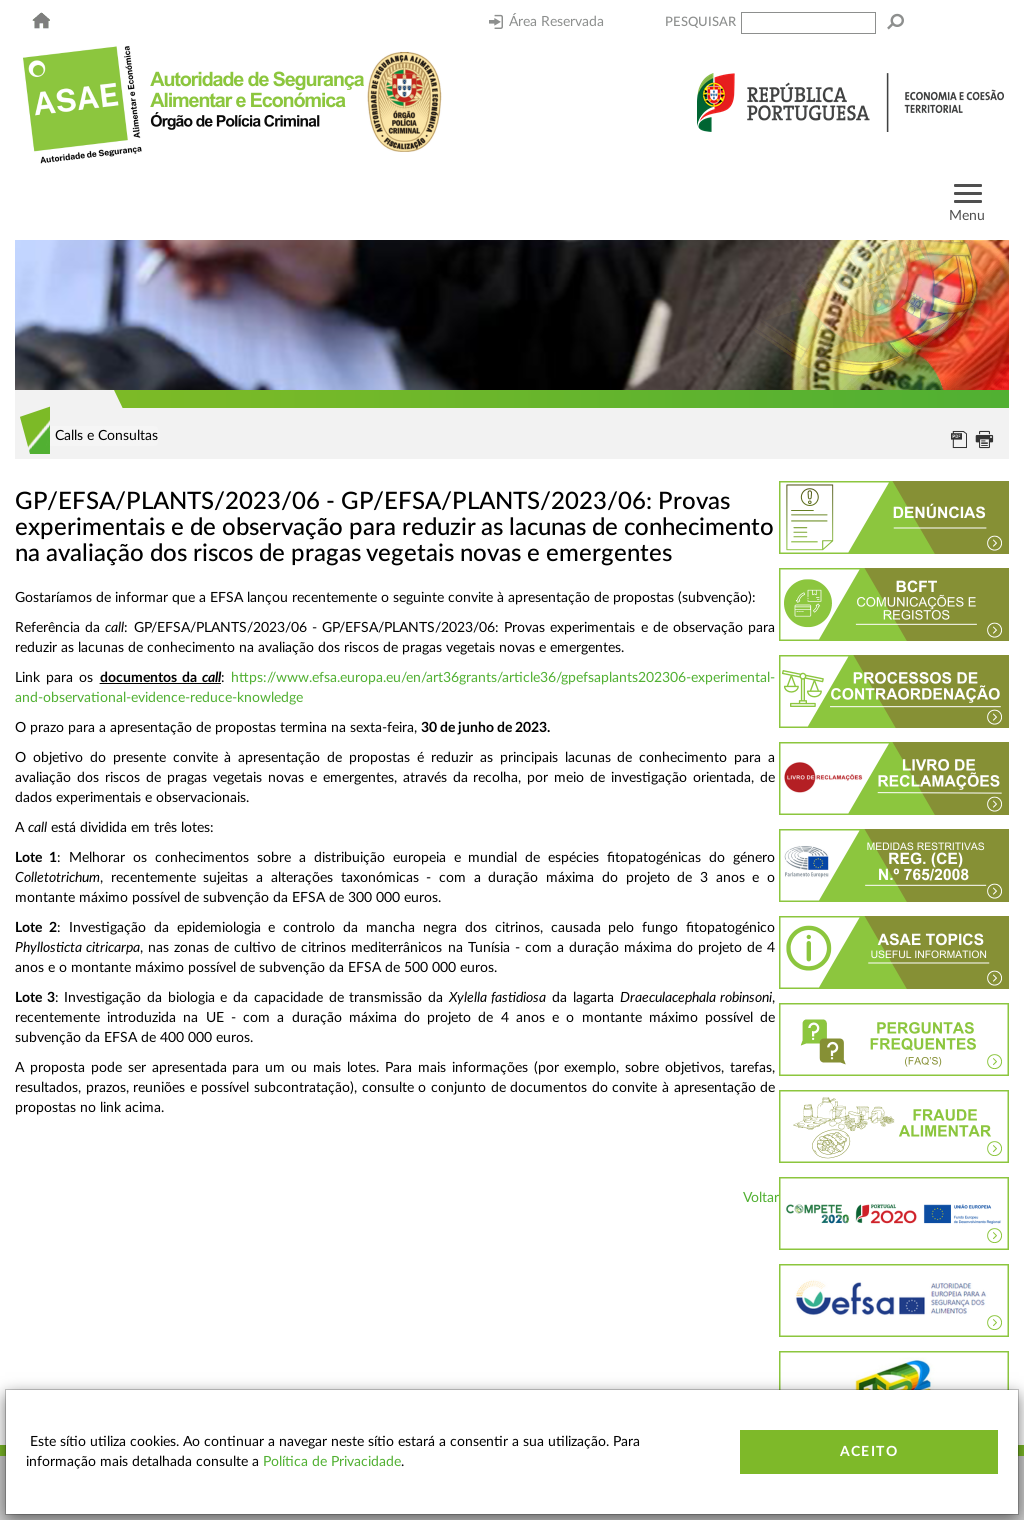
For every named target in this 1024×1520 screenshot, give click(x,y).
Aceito (869, 1452)
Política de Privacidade (332, 1462)
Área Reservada (546, 22)
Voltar (761, 1198)
